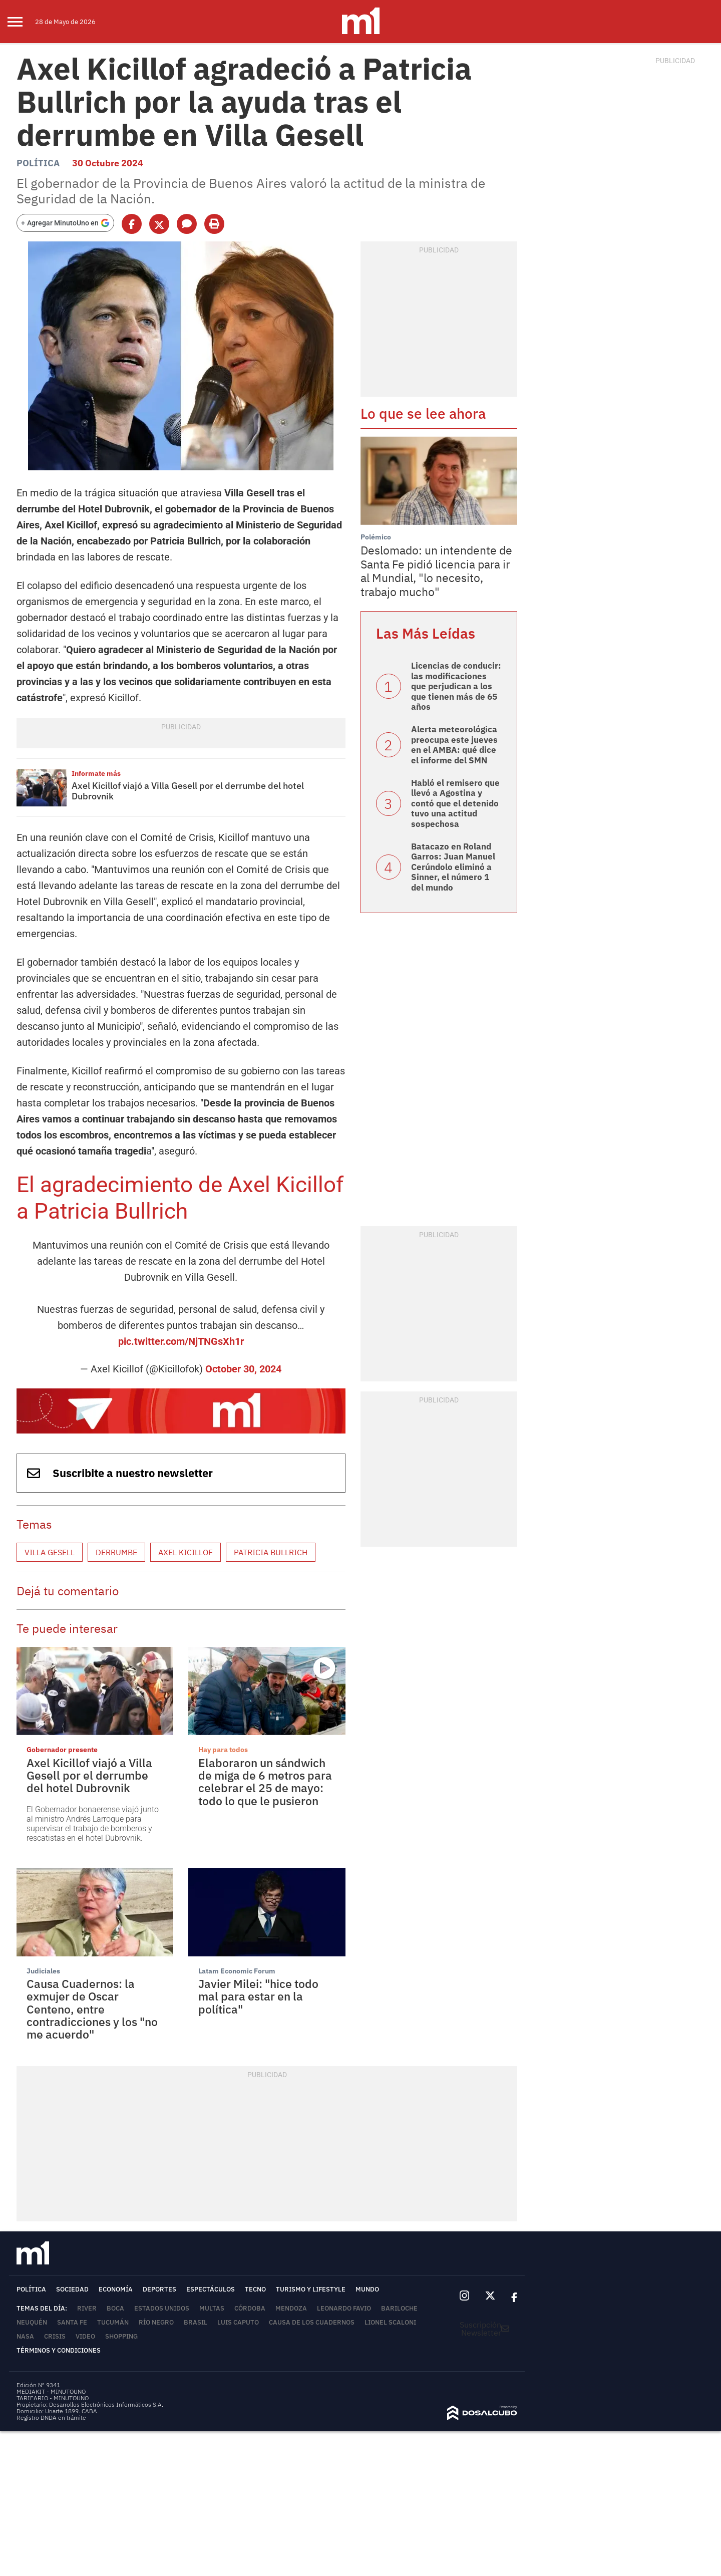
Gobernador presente (62, 1749)
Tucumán (113, 2322)
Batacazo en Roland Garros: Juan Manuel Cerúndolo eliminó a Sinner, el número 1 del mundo (453, 867)
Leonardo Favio (344, 2308)
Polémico (375, 536)
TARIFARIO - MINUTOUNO (53, 2398)
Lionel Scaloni (390, 2322)
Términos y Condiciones (59, 2350)
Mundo (367, 2289)
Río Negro (156, 2322)
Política (38, 163)
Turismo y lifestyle (310, 2289)
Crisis (55, 2336)
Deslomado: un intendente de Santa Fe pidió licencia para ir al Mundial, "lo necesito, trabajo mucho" (436, 570)
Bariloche (399, 2308)
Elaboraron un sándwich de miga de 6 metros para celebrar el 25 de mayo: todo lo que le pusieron (265, 1781)
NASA (25, 2336)
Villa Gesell (50, 1552)
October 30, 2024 (243, 1369)
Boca (115, 2308)
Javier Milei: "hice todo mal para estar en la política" (258, 1996)
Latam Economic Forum (236, 1970)
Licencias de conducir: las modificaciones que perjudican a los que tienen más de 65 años (456, 686)
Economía (116, 2289)
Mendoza (291, 2308)
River (87, 2308)
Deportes (159, 2289)
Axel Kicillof (185, 1552)
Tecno (255, 2289)
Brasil (195, 2322)
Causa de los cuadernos (311, 2322)
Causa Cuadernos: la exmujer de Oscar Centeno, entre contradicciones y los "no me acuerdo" (92, 2009)
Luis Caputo (238, 2322)
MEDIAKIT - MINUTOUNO (51, 2391)
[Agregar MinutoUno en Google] (65, 223)
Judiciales (43, 1970)
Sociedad (72, 2289)
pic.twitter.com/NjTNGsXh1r (181, 1341)
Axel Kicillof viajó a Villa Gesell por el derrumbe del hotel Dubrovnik (188, 791)
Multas (211, 2308)
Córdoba (249, 2308)
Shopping (121, 2336)
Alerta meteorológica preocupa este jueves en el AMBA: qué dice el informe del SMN (454, 744)
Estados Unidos (161, 2308)
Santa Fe (72, 2322)
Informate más (96, 773)
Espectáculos (210, 2289)
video (85, 2336)
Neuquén (32, 2322)
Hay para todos (223, 1749)
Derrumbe (116, 1552)
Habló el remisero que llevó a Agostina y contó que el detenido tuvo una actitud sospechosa (455, 803)
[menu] (21, 21)
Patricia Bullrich (270, 1552)
